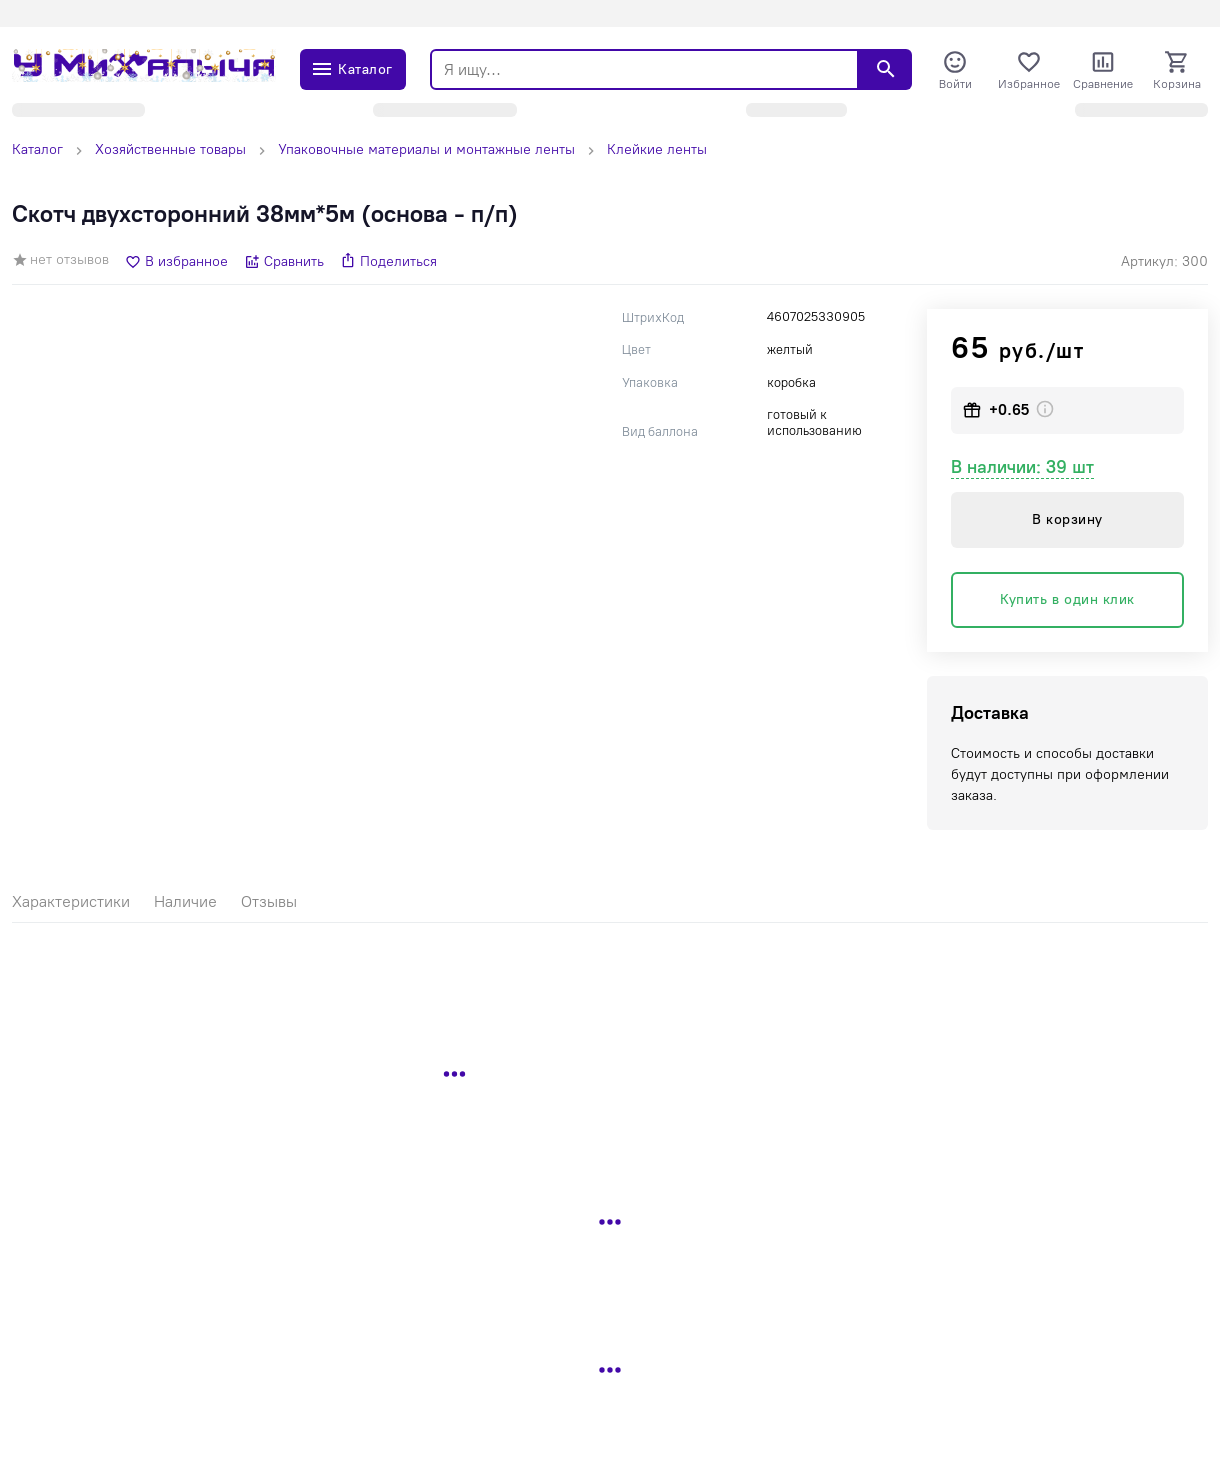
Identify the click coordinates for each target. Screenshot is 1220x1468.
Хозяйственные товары (170, 149)
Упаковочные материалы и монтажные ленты (426, 149)
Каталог (37, 149)
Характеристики (71, 901)
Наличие (185, 901)
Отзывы (269, 901)
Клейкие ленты (657, 149)
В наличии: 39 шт (1022, 467)
